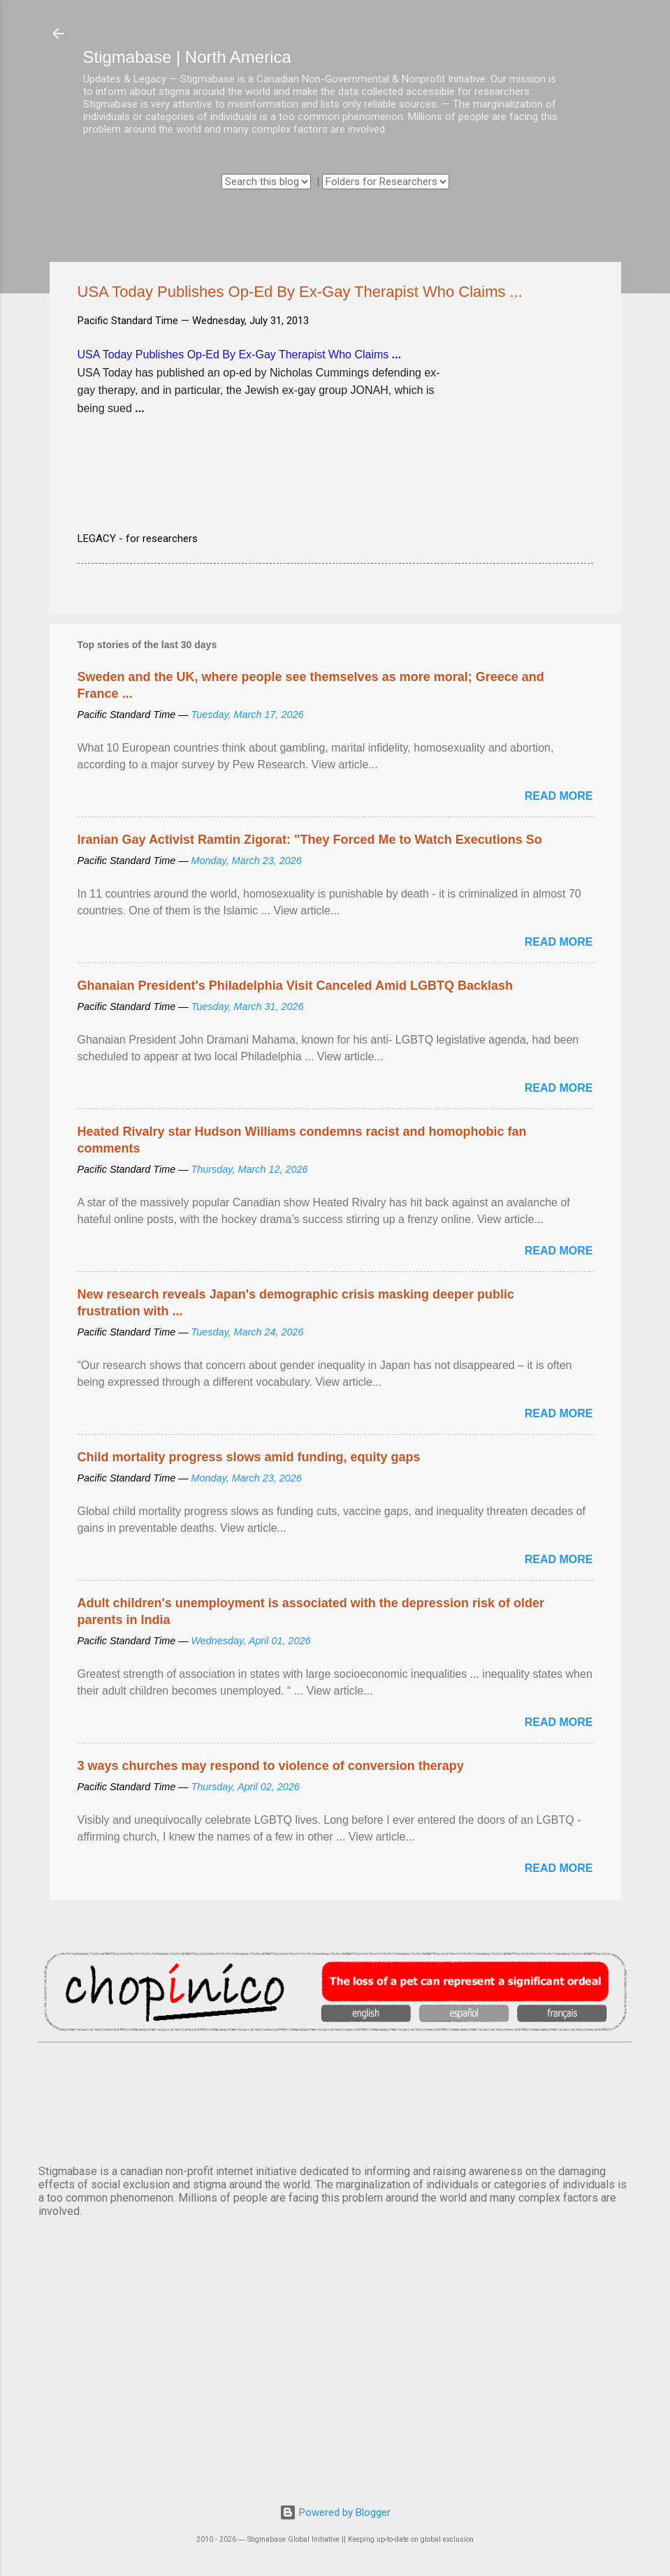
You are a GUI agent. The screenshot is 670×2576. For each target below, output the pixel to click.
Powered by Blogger (335, 2512)
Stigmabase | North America (187, 56)
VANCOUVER (335, 2101)
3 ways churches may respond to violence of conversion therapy (271, 1766)
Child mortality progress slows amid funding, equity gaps (249, 1457)
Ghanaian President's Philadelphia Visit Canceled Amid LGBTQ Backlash (295, 986)
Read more (559, 796)
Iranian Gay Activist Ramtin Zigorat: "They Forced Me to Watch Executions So (310, 840)
